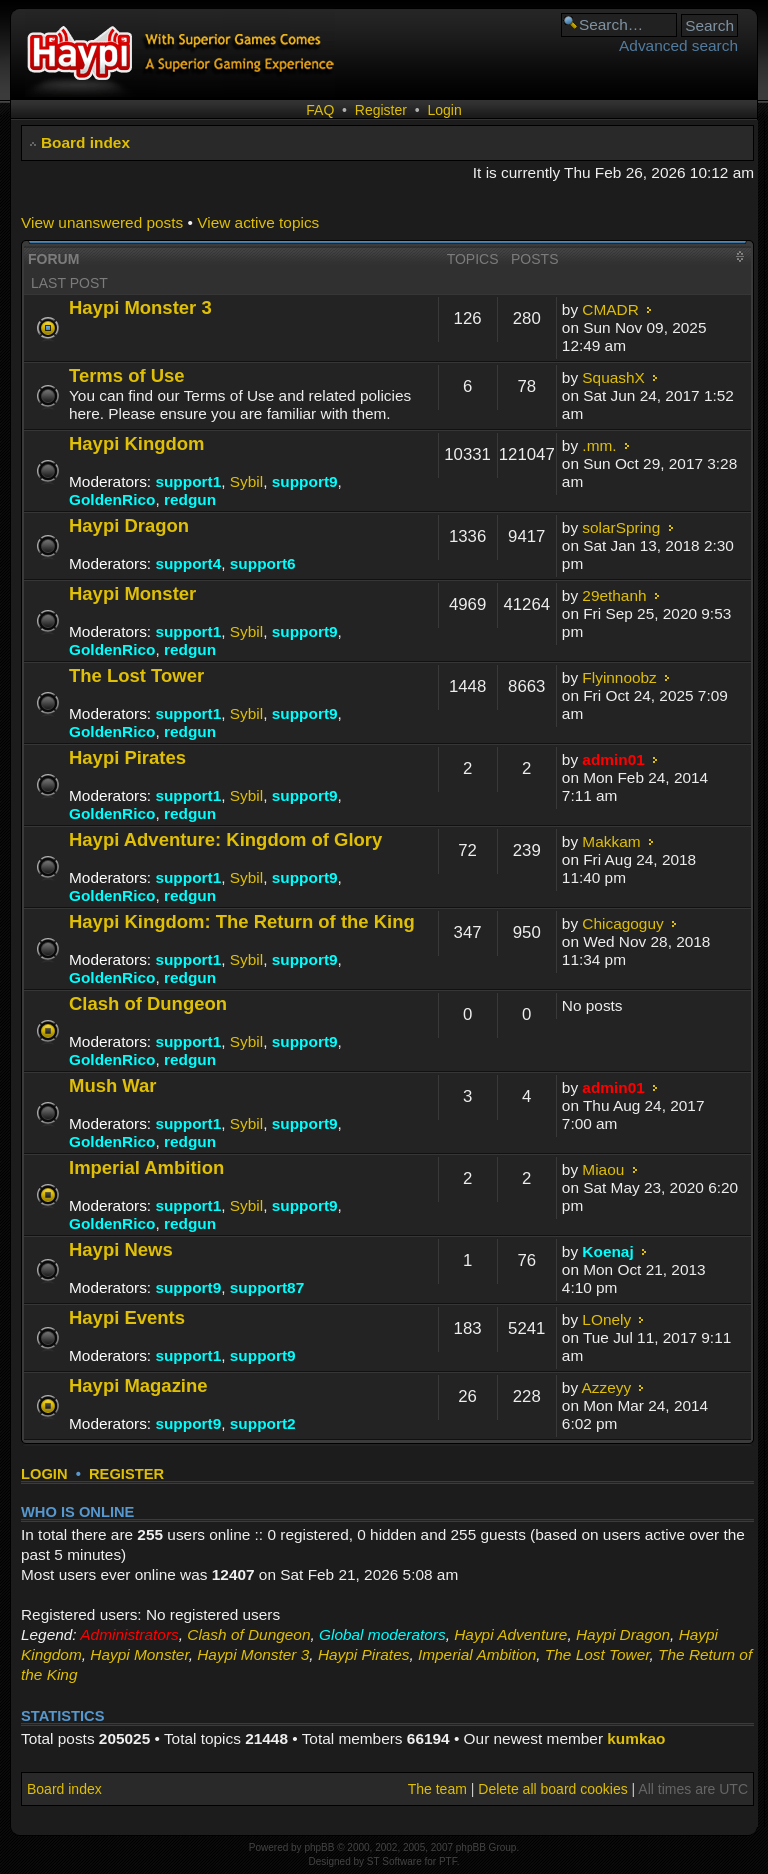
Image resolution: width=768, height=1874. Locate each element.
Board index (85, 142)
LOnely (606, 1319)
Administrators (129, 1634)
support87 (267, 1287)
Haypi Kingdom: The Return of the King (242, 921)
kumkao (636, 1738)
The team (437, 1789)
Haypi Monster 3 (140, 307)
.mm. (599, 445)
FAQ (320, 110)
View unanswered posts (102, 222)
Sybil (246, 481)
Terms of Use (127, 375)
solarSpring (621, 527)
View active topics (258, 222)
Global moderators (382, 1634)
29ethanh (614, 595)
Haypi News (121, 1249)
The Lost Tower (136, 675)
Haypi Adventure (510, 1634)
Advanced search (678, 45)
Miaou (603, 1169)
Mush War (113, 1085)
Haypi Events (127, 1317)
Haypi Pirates (127, 757)
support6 (263, 563)
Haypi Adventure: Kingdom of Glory (225, 839)
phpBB (319, 1847)
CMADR (610, 309)
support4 (188, 563)
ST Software (394, 1861)
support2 (263, 1423)
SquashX (613, 377)
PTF (448, 1861)
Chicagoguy (622, 923)
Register (381, 110)
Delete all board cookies (552, 1789)
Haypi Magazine (138, 1385)
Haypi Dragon (129, 525)
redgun (190, 499)
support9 (305, 481)
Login (444, 110)
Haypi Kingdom (136, 443)
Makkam (611, 841)
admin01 (613, 759)
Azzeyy (607, 1387)
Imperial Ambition (146, 1167)
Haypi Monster (132, 593)
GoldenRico (112, 499)
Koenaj (607, 1251)
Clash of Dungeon (148, 1003)
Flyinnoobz (619, 677)
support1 (188, 481)
